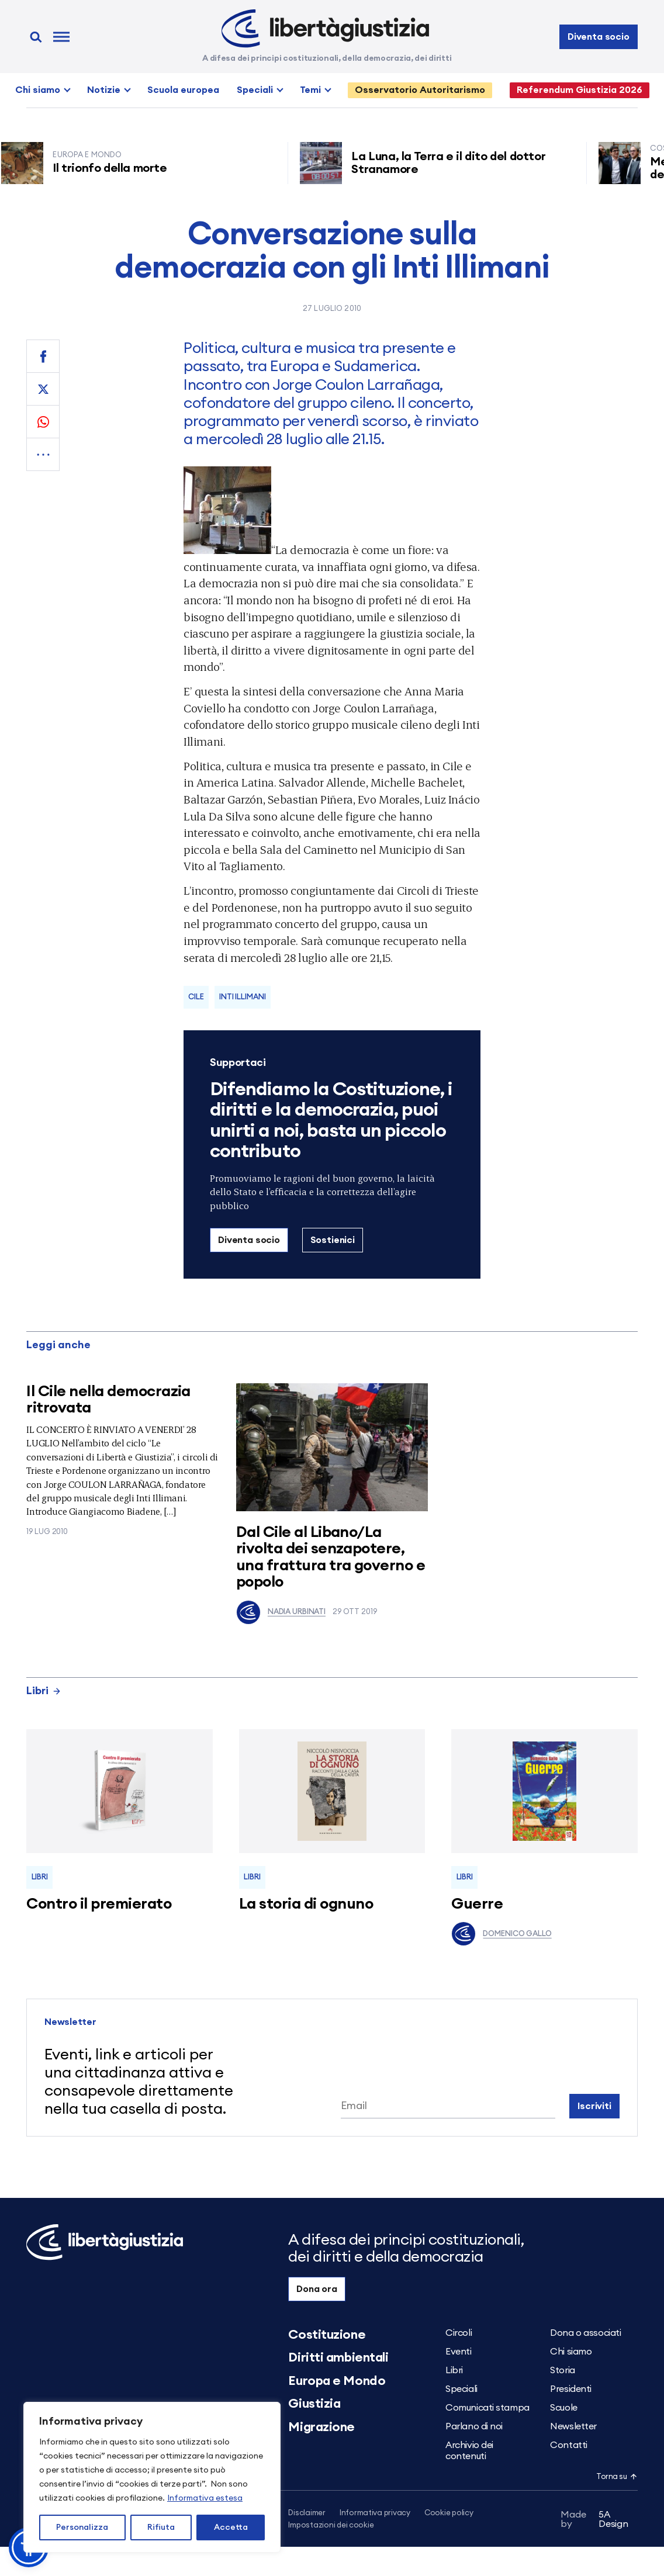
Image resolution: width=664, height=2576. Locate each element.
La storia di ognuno (306, 1904)
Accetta (231, 2527)
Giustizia (314, 2403)
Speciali (255, 90)
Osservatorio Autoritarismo (420, 90)
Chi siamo (37, 90)
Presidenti (571, 2389)
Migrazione (321, 2427)
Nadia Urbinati (281, 1612)
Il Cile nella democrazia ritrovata (108, 1400)
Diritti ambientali (338, 2357)
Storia (562, 2370)
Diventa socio (599, 36)
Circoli (458, 2333)
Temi (310, 90)
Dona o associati (585, 2333)
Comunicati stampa (487, 2407)
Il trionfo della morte (113, 168)
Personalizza (82, 2527)
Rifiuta (161, 2527)
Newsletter (573, 2426)
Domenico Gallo (501, 1933)
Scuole (563, 2407)
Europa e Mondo (336, 2380)
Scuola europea (183, 90)
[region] (152, 2477)
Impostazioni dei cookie (331, 2526)
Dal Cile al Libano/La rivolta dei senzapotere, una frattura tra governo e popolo (330, 1557)
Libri (43, 1690)
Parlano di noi (474, 2426)
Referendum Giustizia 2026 (579, 90)
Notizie (103, 90)
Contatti (568, 2445)
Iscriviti (594, 2106)
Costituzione (326, 2334)
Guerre (477, 1904)
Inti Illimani (242, 997)
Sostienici (332, 1240)
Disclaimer (306, 2513)
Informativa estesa (205, 2498)
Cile (195, 997)
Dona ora (316, 2289)
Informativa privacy (375, 2513)
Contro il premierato (98, 1904)
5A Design (594, 2521)
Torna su (616, 2477)
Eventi (458, 2351)
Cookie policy (448, 2513)
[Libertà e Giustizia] (325, 28)
